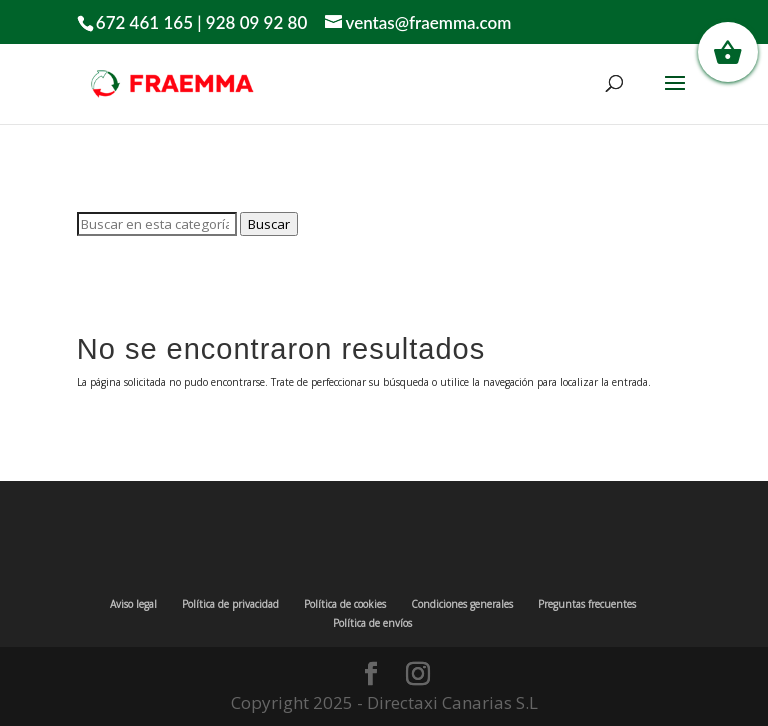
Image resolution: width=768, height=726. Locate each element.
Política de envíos (372, 623)
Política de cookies (345, 604)
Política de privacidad (230, 604)
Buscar (269, 224)
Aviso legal (133, 604)
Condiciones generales (462, 604)
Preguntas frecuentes (587, 604)
